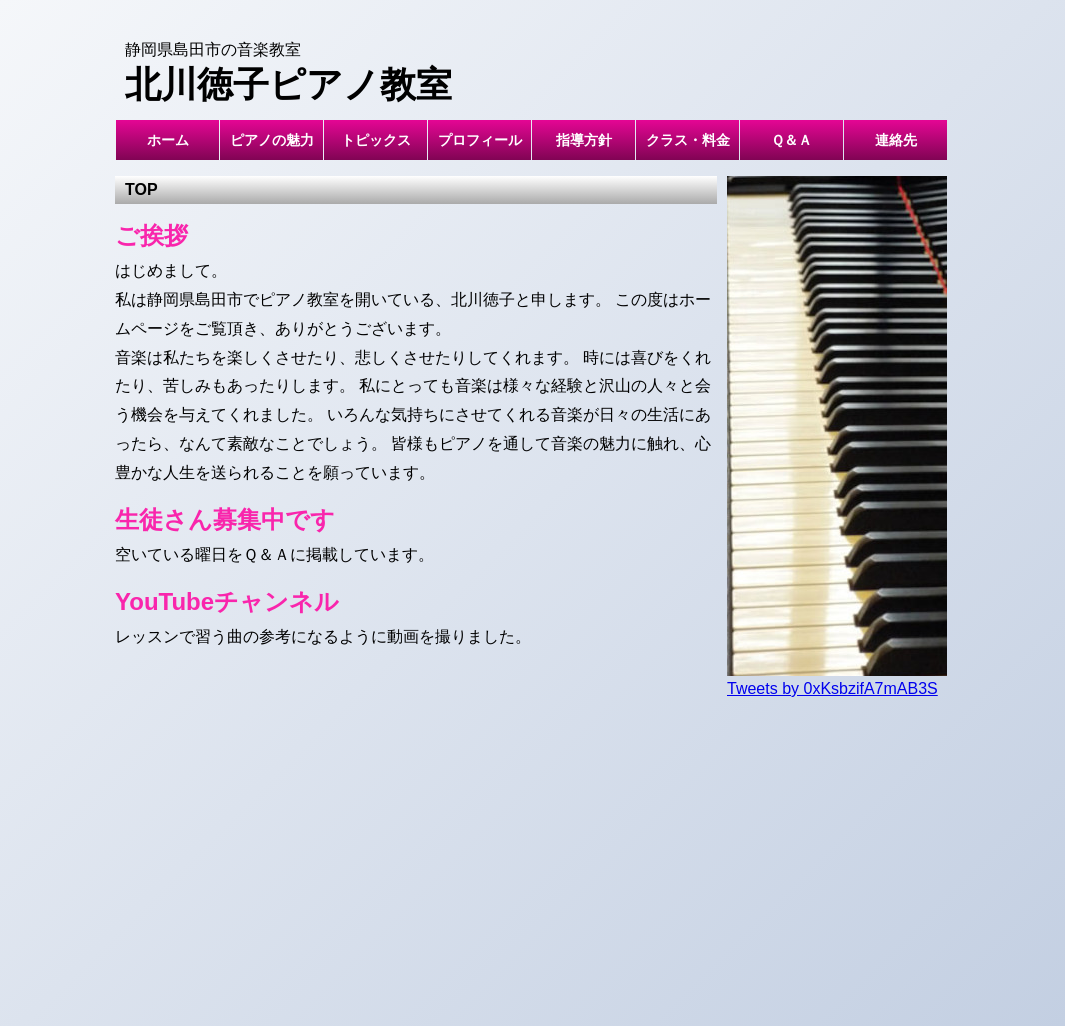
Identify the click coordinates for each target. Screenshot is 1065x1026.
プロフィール (480, 140)
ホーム (168, 140)
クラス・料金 (688, 140)
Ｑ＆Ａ (791, 140)
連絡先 (896, 140)
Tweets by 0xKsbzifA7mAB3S (832, 688)
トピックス (376, 140)
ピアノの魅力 (272, 140)
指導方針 (584, 140)
